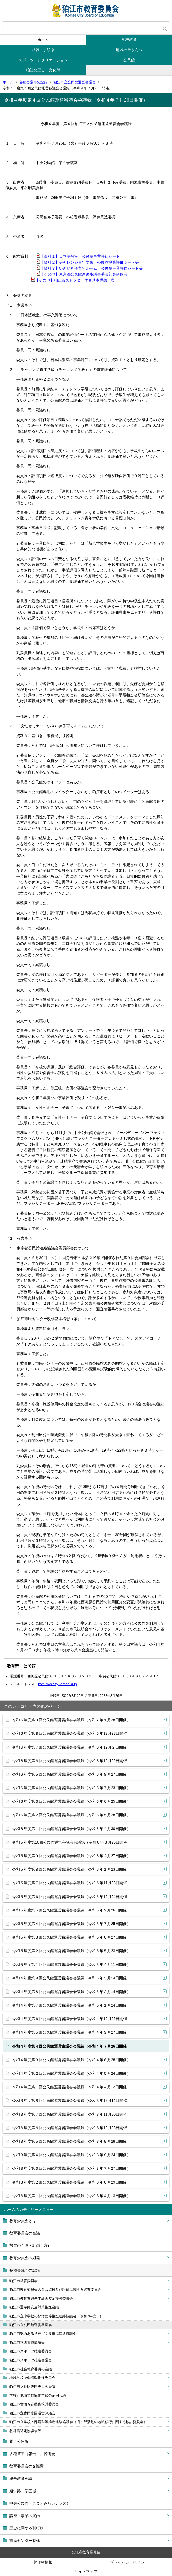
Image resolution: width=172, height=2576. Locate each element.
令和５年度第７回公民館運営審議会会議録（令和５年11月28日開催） (71, 1883)
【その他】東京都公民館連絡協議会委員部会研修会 (82, 274)
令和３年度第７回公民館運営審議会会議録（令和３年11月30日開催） (71, 2114)
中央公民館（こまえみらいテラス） (39, 2503)
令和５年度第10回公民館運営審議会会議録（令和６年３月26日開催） (71, 1842)
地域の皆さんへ (129, 50)
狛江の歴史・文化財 (43, 70)
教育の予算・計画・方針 (30, 2245)
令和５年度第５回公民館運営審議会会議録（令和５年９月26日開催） (71, 1910)
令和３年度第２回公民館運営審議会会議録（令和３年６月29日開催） (71, 2182)
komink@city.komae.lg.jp (57, 1684)
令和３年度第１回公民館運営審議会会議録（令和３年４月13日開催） (71, 2196)
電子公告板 (18, 2441)
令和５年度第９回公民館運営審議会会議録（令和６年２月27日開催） (71, 1856)
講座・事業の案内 (24, 2515)
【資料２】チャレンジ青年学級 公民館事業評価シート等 (87, 262)
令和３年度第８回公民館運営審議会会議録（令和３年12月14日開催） (71, 2100)
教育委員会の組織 (24, 2258)
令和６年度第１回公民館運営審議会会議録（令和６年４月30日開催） (71, 1829)
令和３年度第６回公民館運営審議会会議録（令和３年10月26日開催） (71, 2128)
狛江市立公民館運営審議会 (74, 82)
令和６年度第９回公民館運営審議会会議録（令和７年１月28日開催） (71, 1720)
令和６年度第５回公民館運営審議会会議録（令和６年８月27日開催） (71, 1774)
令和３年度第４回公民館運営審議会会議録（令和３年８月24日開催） (71, 2155)
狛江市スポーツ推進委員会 (30, 2351)
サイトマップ (86, 2571)
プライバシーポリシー (129, 2562)
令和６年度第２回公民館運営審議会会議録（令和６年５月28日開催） (71, 1815)
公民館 (129, 60)
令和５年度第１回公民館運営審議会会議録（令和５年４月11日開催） (71, 1964)
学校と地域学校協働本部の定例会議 (37, 2395)
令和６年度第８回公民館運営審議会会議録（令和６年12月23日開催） (71, 1733)
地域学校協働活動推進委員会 (32, 2378)
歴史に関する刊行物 (26, 2528)
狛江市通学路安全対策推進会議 (34, 2307)
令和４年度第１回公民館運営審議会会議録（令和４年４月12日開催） (71, 2087)
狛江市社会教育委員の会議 (30, 2369)
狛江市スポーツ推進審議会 (30, 2360)
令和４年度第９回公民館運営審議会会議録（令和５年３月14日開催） (71, 1978)
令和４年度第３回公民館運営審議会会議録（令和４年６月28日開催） (71, 2060)
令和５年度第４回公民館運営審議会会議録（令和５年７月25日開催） (71, 1924)
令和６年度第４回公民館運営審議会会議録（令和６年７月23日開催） (71, 1788)
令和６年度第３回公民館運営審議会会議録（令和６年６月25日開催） (71, 1801)
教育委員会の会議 (24, 2233)
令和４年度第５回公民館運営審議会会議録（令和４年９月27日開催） (71, 2032)
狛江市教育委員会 (23, 2281)
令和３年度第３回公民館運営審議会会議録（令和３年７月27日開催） (71, 2168)
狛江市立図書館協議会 (27, 2343)
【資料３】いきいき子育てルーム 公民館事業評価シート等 (89, 268)
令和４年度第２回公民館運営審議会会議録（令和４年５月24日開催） (71, 2073)
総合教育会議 (20, 2478)
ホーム (43, 40)
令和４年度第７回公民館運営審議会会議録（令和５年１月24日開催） (71, 2005)
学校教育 (129, 39)
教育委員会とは (22, 2220)
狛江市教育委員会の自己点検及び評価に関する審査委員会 (55, 2289)
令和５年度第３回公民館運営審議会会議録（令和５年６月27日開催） (71, 1937)
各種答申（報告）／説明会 (32, 2453)
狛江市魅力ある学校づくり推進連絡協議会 (43, 2334)
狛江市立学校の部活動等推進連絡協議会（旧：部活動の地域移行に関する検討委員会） (78, 2422)
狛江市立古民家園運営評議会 (32, 2413)
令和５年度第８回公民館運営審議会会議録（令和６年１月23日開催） (71, 1869)
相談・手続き (43, 50)
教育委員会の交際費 (26, 2466)
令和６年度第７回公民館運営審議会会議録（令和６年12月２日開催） (71, 1747)
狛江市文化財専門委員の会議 (32, 2387)
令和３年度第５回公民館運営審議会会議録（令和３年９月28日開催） (71, 2141)
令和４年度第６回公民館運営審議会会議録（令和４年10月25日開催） (71, 2019)
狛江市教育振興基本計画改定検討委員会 (41, 2298)
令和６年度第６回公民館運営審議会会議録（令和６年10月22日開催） (71, 1761)
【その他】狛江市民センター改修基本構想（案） (75, 280)
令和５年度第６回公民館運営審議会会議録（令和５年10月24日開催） (71, 1896)
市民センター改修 (24, 2540)
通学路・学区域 (22, 2491)
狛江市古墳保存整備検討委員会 (34, 2404)
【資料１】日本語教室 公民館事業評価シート (78, 256)
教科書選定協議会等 (25, 2431)
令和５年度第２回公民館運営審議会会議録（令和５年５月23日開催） (71, 1951)
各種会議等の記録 (33, 82)
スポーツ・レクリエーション (43, 60)
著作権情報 (42, 2562)
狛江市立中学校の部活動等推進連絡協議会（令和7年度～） (56, 2316)
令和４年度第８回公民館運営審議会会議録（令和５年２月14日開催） (71, 1991)
